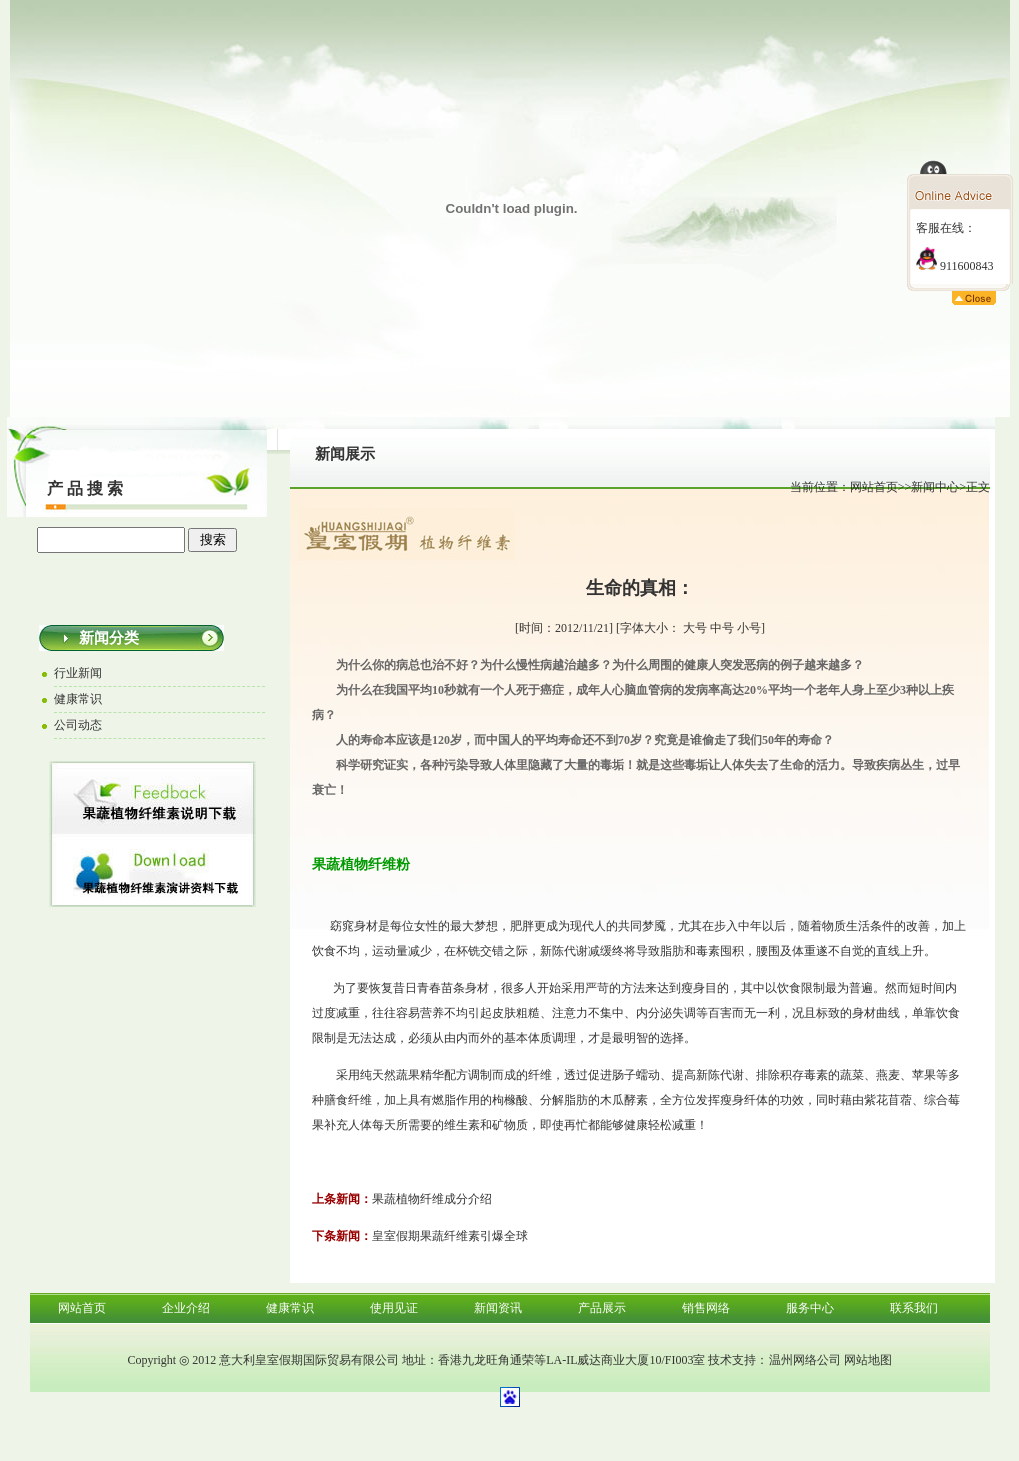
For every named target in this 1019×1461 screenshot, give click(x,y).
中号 (722, 628)
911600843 (955, 266)
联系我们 (914, 1308)
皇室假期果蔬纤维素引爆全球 (450, 1236)
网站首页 (874, 487)
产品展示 (602, 1308)
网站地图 (868, 1360)
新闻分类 (109, 638)
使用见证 (394, 1308)
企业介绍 (186, 1308)
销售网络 (706, 1308)
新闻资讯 (498, 1308)
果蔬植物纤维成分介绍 (432, 1199)
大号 (695, 628)
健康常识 (290, 1308)
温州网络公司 (805, 1360)
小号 (749, 628)
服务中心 (810, 1308)
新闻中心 (935, 487)
